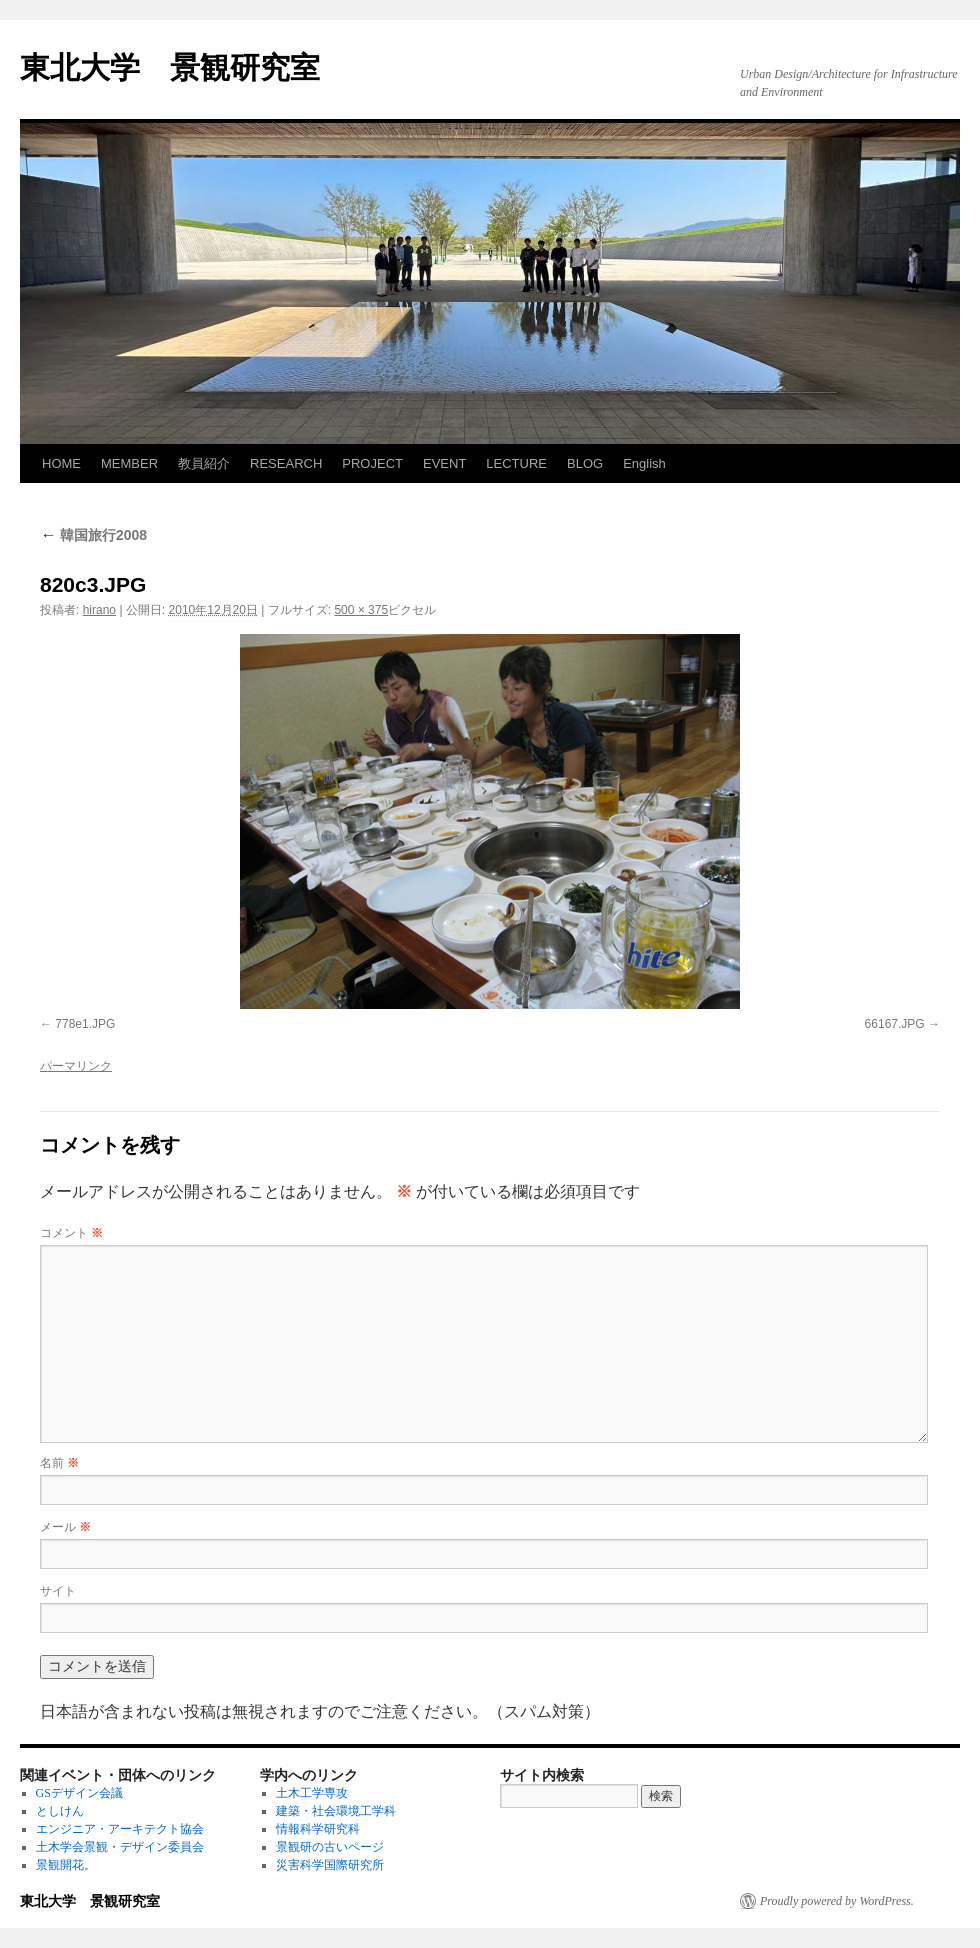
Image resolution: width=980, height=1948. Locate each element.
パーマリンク (76, 1066)
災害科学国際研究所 (330, 1865)
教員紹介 (204, 463)
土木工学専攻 (312, 1793)
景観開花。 (66, 1865)
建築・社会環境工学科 (336, 1811)
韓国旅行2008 (93, 535)
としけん (60, 1811)
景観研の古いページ (330, 1847)
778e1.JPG (85, 1024)
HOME (61, 463)
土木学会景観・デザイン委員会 (120, 1847)
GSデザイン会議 (79, 1793)
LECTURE (516, 463)
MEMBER (129, 463)
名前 (59, 1463)
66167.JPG (895, 1024)
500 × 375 (361, 610)
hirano (99, 610)
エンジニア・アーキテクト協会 (120, 1829)
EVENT (444, 463)
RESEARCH (286, 463)
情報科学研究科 (318, 1829)
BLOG (585, 463)
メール (65, 1527)
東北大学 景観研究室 (170, 67)
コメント (71, 1233)
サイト (58, 1591)
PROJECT (372, 463)
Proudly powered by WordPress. (837, 1901)
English (644, 463)
